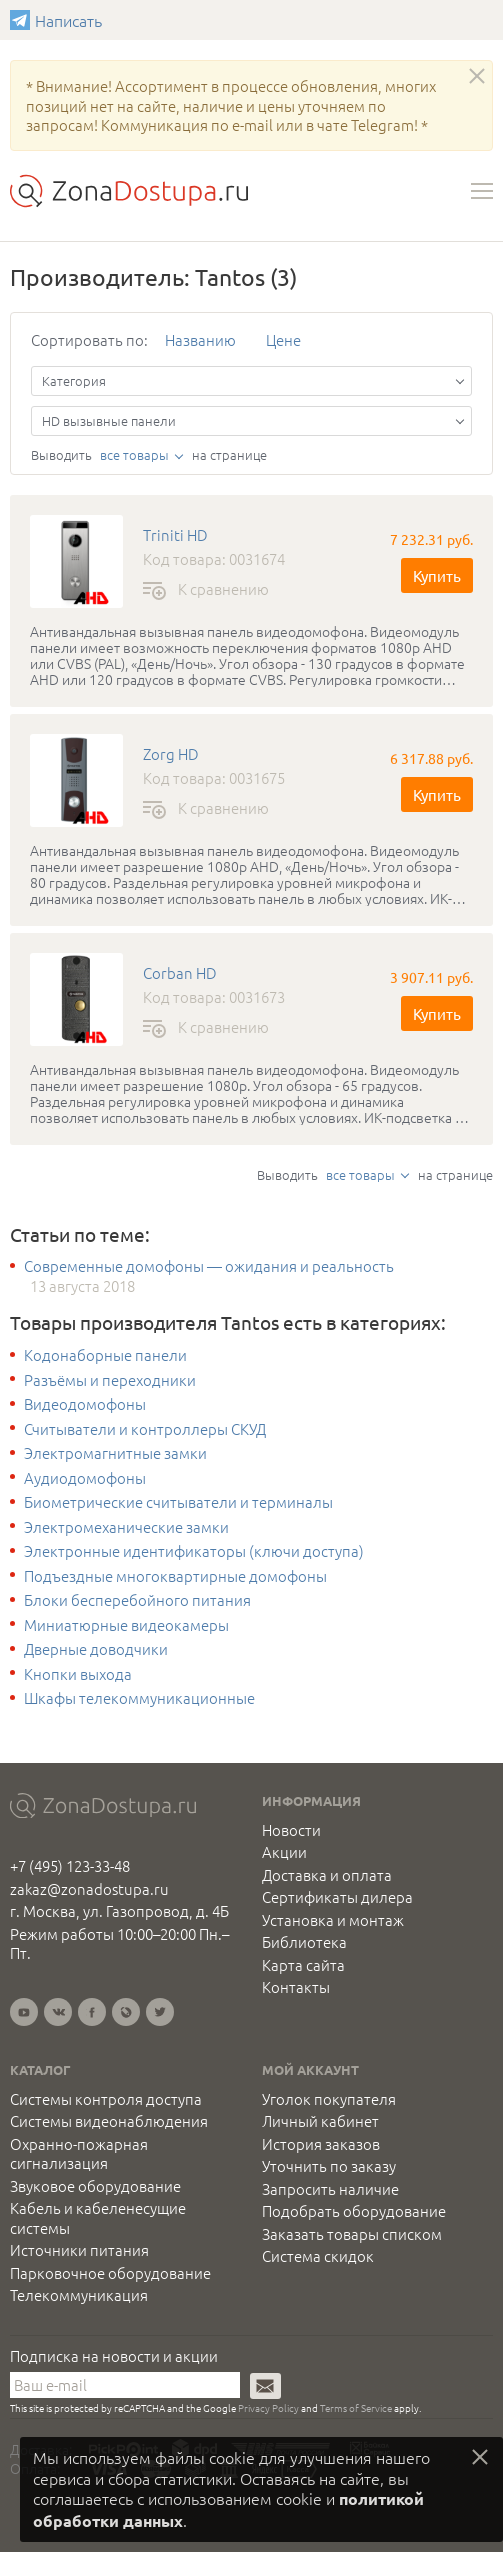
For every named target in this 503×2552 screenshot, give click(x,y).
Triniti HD (175, 535)
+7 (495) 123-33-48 (70, 1865)
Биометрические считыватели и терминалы (178, 1502)
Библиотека (304, 1942)
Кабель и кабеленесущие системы (98, 2217)
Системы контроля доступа (106, 2099)
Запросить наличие (330, 2189)
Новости (291, 1830)
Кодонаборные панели (105, 1355)
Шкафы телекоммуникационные (139, 1698)
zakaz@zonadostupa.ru (89, 1888)
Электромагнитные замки (115, 1453)
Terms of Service (356, 2407)
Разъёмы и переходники (110, 1380)
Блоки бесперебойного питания (137, 1600)
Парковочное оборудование (110, 2273)
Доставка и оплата (327, 1875)
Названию (200, 339)
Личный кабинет (320, 2121)
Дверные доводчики (96, 1649)
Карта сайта (303, 1965)
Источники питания (79, 2250)
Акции (284, 1852)
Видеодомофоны (85, 1404)
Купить (437, 575)
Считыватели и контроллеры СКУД (145, 1429)
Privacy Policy (268, 2407)
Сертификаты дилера (337, 1897)
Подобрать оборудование (354, 2211)
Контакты (296, 1987)
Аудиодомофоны (85, 1478)
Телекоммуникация (79, 2295)
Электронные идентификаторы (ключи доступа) (194, 1551)
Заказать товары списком (352, 2234)
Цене (283, 339)
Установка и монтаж (333, 1920)
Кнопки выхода (78, 1674)
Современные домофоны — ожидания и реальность (209, 1266)
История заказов (321, 2144)
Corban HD (180, 973)
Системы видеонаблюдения (109, 2121)
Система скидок (318, 2256)
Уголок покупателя (329, 2099)
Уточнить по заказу (329, 2166)
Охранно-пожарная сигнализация (79, 2153)
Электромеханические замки (126, 1527)
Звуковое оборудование (95, 2186)
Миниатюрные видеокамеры (126, 1625)
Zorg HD (171, 754)
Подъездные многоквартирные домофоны (175, 1576)
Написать (22, 20)
